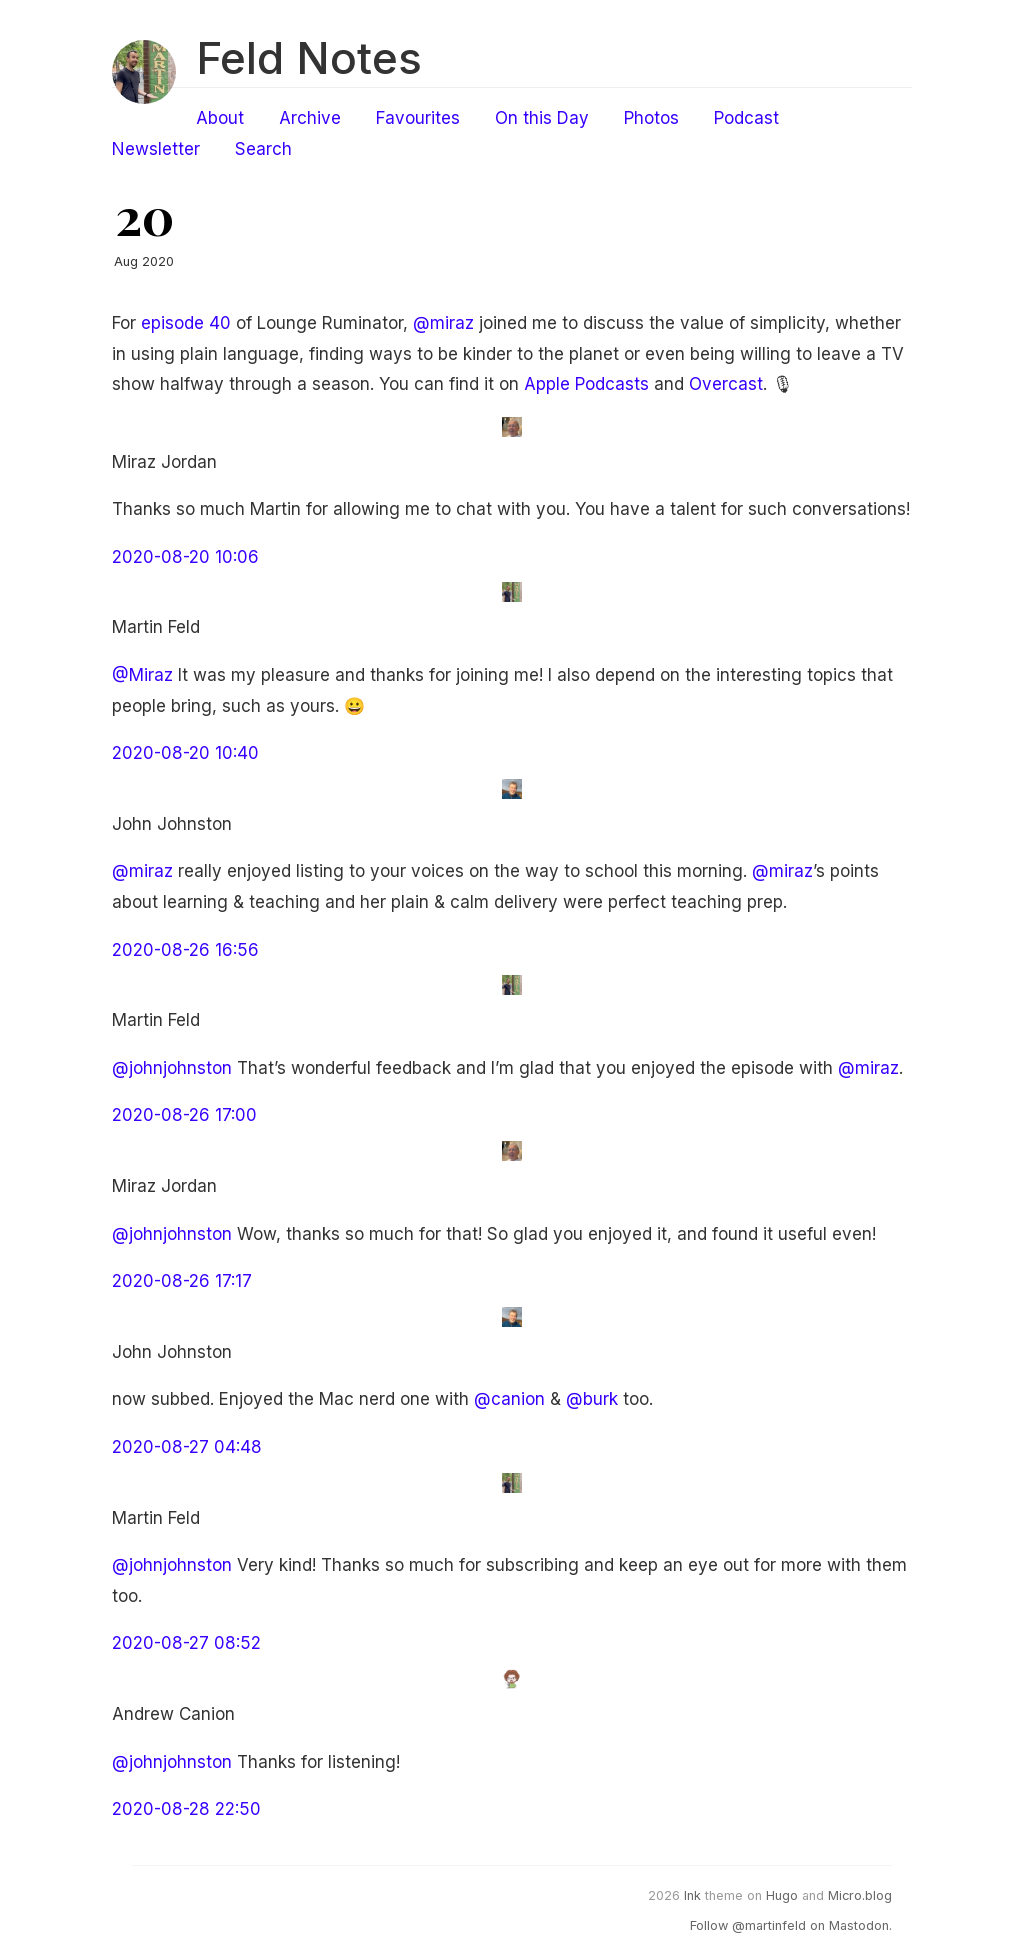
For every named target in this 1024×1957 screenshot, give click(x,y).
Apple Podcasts (586, 384)
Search (263, 149)
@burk (592, 1399)
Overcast (726, 384)
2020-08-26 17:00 (184, 1115)
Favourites (418, 118)
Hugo (782, 1895)
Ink (692, 1895)
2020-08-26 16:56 (185, 950)
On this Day (542, 118)
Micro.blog (860, 1895)
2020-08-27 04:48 (187, 1447)
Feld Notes (309, 58)
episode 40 (186, 323)
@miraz (443, 323)
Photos (651, 118)
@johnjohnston (172, 1068)
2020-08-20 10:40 (185, 753)
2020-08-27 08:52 (186, 1643)
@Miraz (142, 675)
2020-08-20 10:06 (185, 557)
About (220, 118)
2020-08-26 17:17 (182, 1281)
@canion (509, 1399)
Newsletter (156, 149)
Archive (310, 118)
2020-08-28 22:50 (186, 1809)
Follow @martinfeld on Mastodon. (791, 1925)
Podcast (746, 118)
